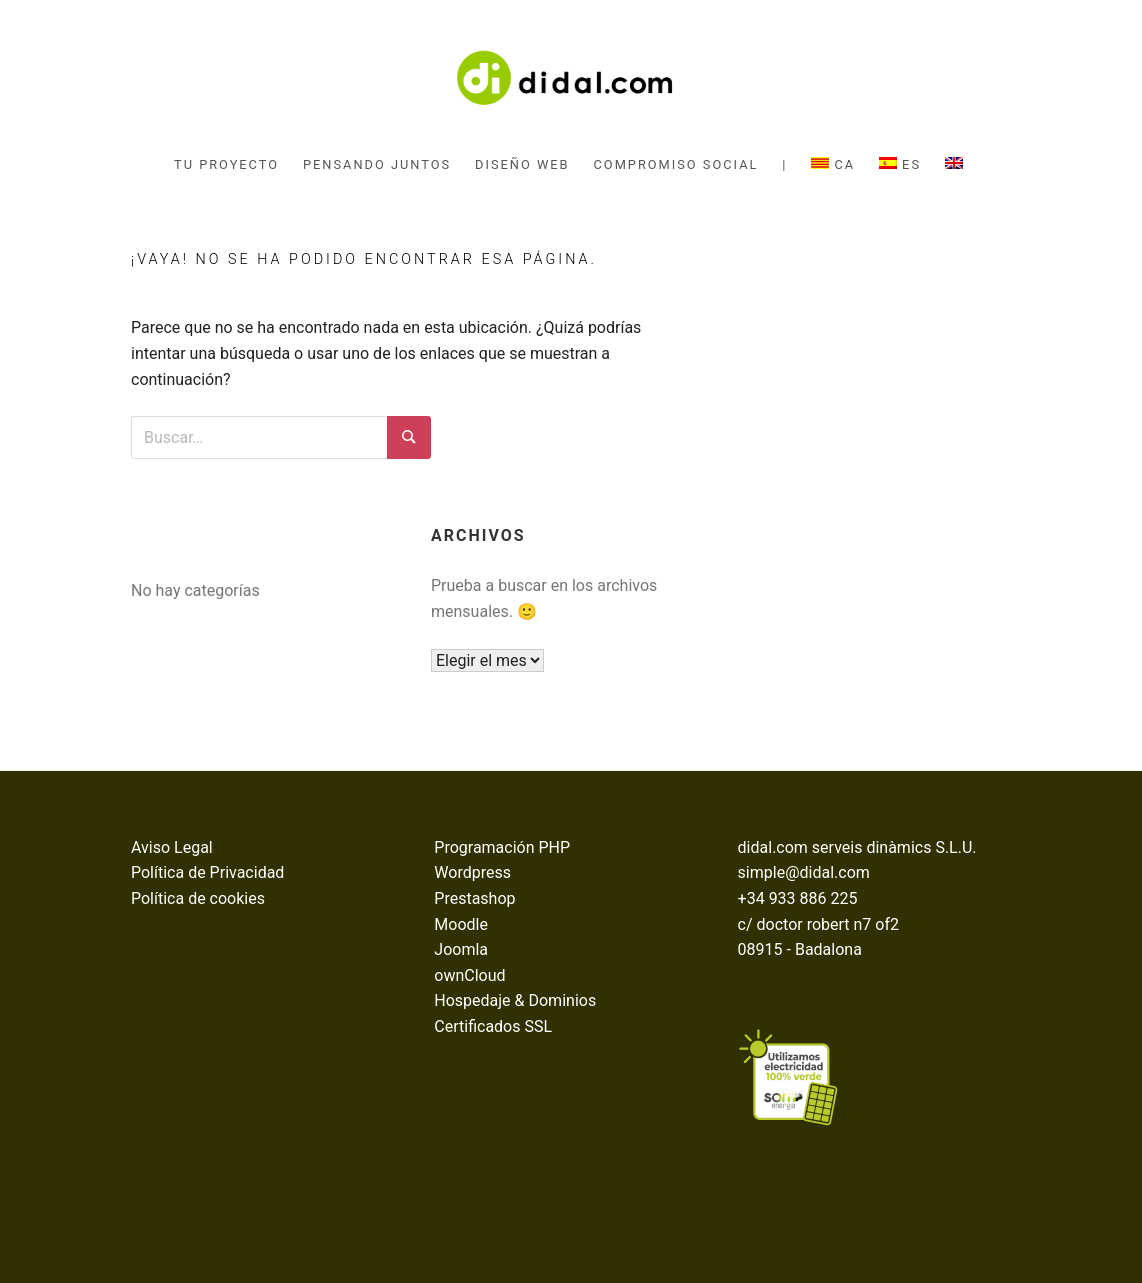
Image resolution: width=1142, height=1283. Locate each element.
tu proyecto (226, 164)
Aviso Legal (172, 847)
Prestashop (474, 898)
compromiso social (676, 164)
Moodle (461, 924)
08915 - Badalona (800, 949)
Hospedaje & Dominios (515, 1000)
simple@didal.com (804, 872)
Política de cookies (198, 898)
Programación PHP (502, 847)
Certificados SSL (493, 1026)
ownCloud (469, 975)
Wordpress (472, 872)
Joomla (461, 949)
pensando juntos (377, 164)
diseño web (522, 164)
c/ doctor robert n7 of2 (818, 924)
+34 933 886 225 (798, 898)
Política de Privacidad (207, 872)
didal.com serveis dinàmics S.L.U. (857, 847)
